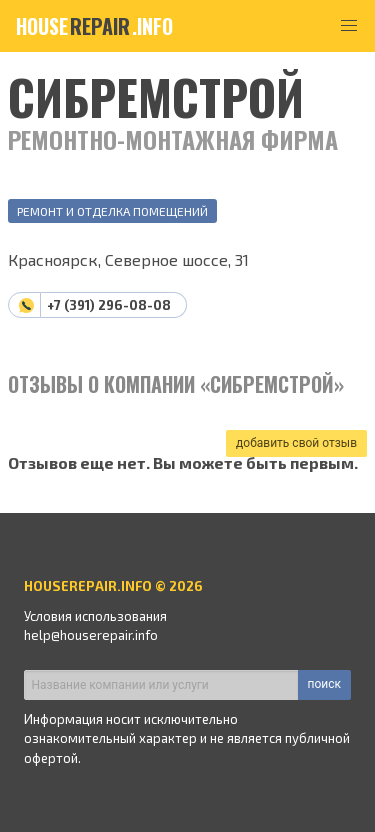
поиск (324, 684)
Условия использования (95, 616)
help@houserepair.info (91, 635)
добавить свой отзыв (296, 443)
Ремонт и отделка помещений (112, 211)
